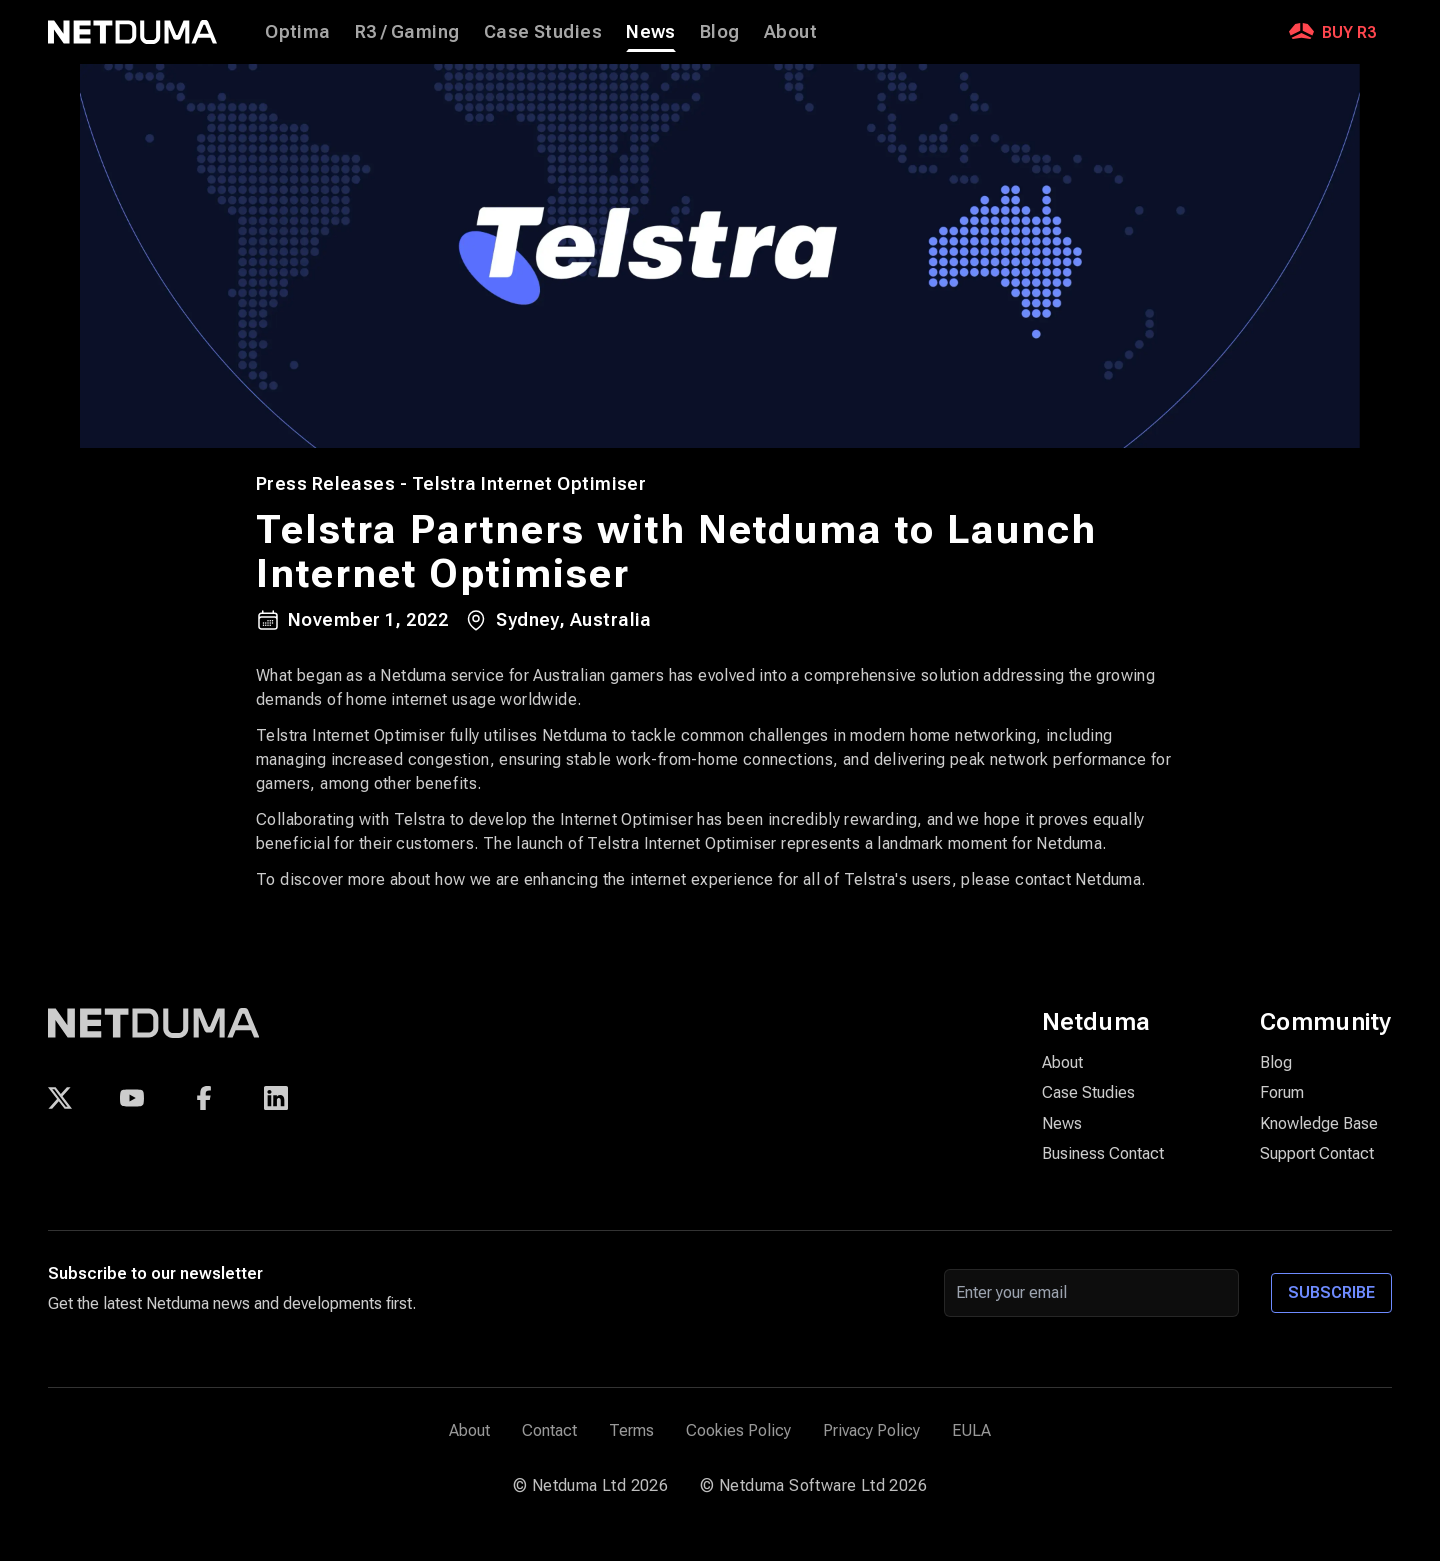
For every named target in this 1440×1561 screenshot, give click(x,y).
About (790, 31)
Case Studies (543, 31)
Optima (298, 31)
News (651, 32)
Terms (631, 1430)
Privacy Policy (871, 1430)
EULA (971, 1430)
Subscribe (1331, 1292)
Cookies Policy (738, 1430)
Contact (549, 1430)
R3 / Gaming (407, 31)
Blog (720, 31)
